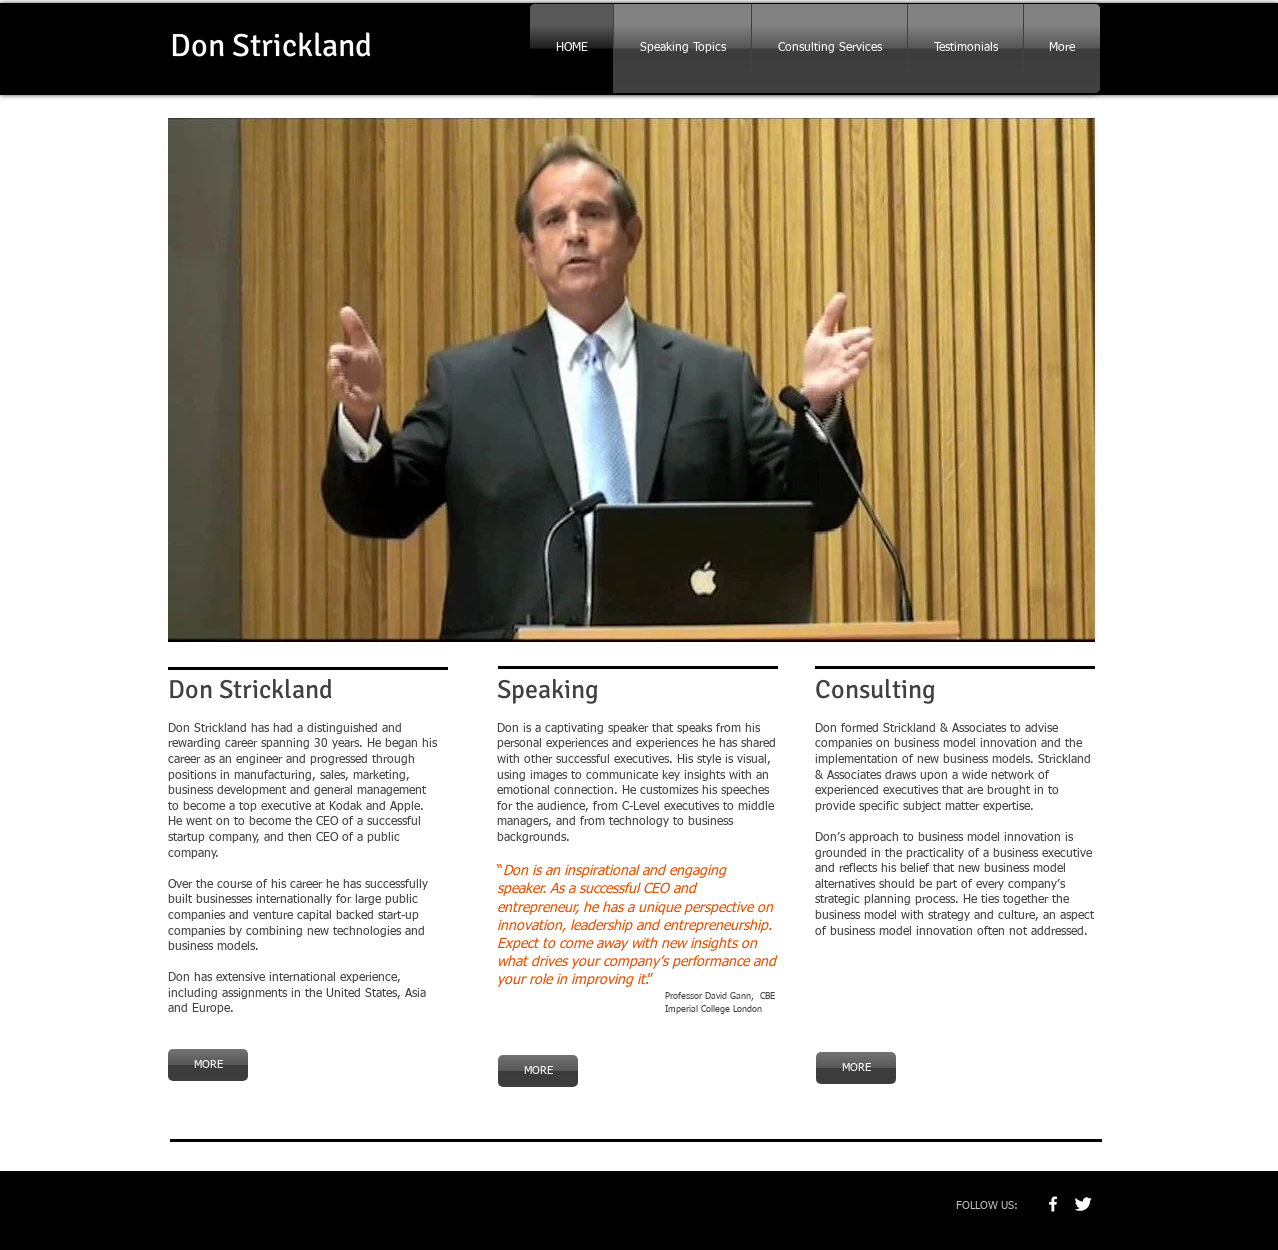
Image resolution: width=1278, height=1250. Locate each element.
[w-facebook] (1053, 1204)
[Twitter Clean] (1083, 1204)
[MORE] (208, 1065)
